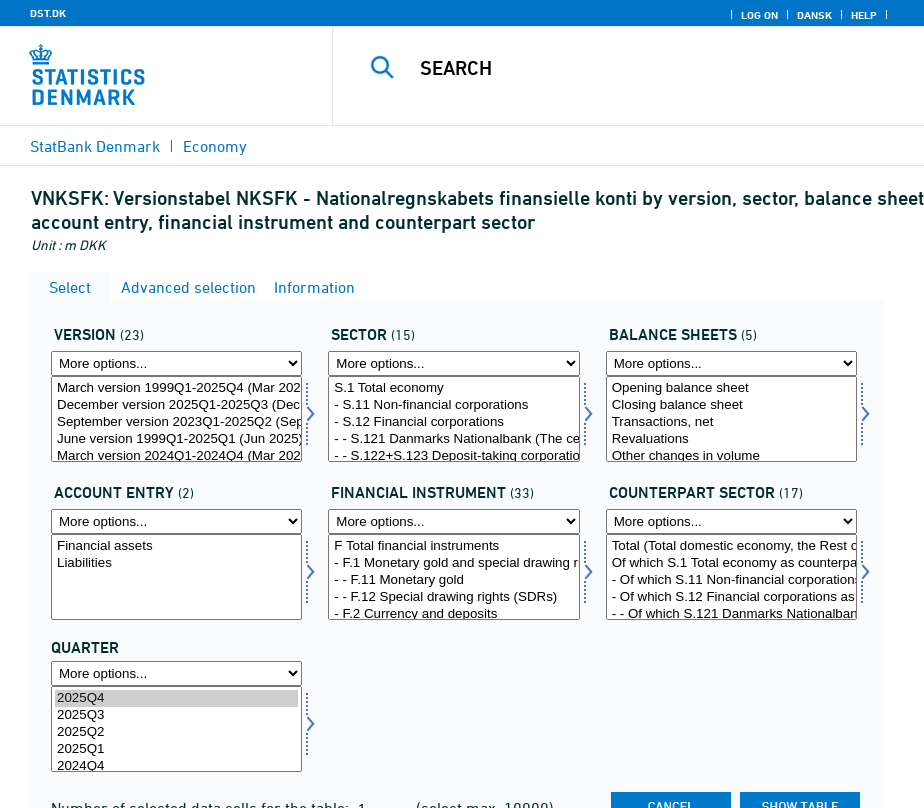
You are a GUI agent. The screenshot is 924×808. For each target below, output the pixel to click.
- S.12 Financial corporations (453, 422)
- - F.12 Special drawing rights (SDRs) (453, 597)
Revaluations (731, 439)
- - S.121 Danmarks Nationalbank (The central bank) (453, 439)
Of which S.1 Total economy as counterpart (731, 563)
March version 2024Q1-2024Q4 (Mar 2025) (176, 456)
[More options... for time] (176, 673)
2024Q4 (176, 766)
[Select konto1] (731, 419)
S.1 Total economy (453, 388)
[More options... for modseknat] (731, 521)
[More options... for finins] (453, 521)
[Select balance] (176, 577)
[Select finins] (453, 577)
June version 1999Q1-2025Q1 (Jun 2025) (176, 439)
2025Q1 (176, 749)
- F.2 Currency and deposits (453, 614)
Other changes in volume (731, 456)
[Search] (645, 68)
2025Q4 (176, 698)
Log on (759, 15)
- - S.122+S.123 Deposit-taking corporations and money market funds (453, 456)
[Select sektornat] (453, 419)
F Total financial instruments (453, 546)
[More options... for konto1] (731, 363)
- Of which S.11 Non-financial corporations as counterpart (731, 580)
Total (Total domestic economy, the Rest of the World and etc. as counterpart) (731, 546)
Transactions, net (731, 422)
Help (864, 15)
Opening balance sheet (731, 388)
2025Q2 (176, 732)
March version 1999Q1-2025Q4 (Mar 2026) (176, 388)
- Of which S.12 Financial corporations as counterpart (731, 597)
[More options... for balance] (176, 521)
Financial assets (176, 546)
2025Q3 (176, 715)
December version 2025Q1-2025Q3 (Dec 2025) (176, 405)
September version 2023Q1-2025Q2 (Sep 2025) (176, 422)
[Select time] (176, 729)
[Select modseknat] (731, 577)
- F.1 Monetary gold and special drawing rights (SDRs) (453, 563)
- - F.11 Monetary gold (453, 580)
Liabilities (176, 563)
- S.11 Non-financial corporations (453, 405)
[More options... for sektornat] (453, 363)
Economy (215, 146)
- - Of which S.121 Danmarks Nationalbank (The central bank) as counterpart (731, 614)
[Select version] (176, 419)
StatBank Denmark (95, 146)
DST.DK (48, 13)
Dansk (814, 15)
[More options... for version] (176, 363)
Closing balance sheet (731, 405)
